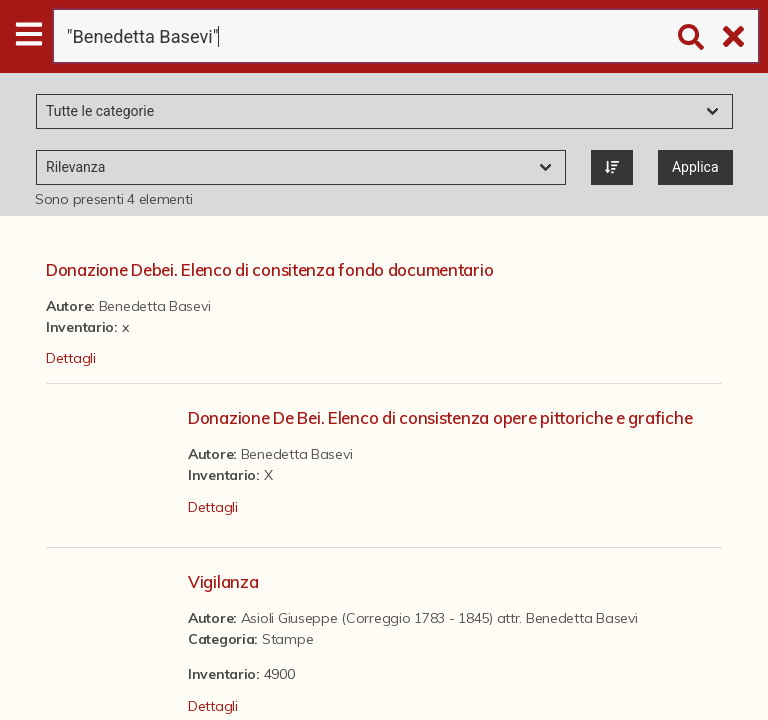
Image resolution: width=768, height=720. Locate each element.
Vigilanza (223, 581)
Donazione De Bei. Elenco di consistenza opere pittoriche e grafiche (440, 417)
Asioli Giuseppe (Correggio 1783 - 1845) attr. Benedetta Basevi (439, 618)
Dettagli (71, 358)
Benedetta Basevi (155, 306)
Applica (695, 167)
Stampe (287, 639)
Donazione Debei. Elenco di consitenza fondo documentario (269, 269)
